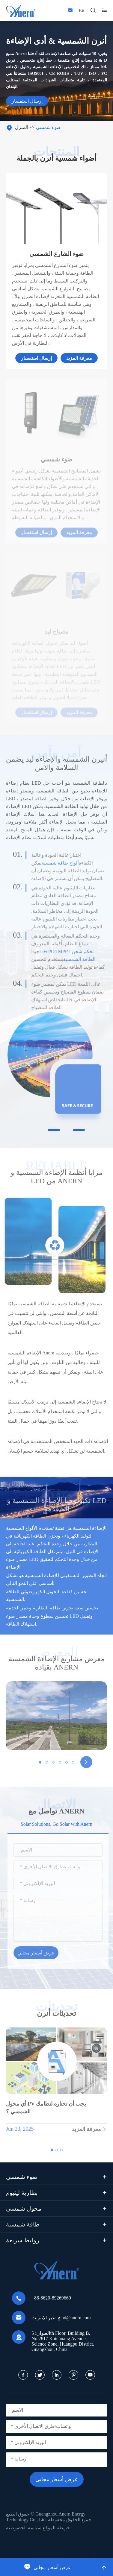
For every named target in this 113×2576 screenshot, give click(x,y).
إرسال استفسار (27, 101)
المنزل (21, 127)
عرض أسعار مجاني (47, 2567)
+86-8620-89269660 (51, 2297)
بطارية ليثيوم (22, 2192)
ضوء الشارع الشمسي (56, 254)
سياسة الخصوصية (23, 2527)
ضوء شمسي (48, 127)
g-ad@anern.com (74, 2317)
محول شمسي (23, 2208)
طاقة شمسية (23, 2224)
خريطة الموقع (56, 2527)
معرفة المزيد (79, 358)
